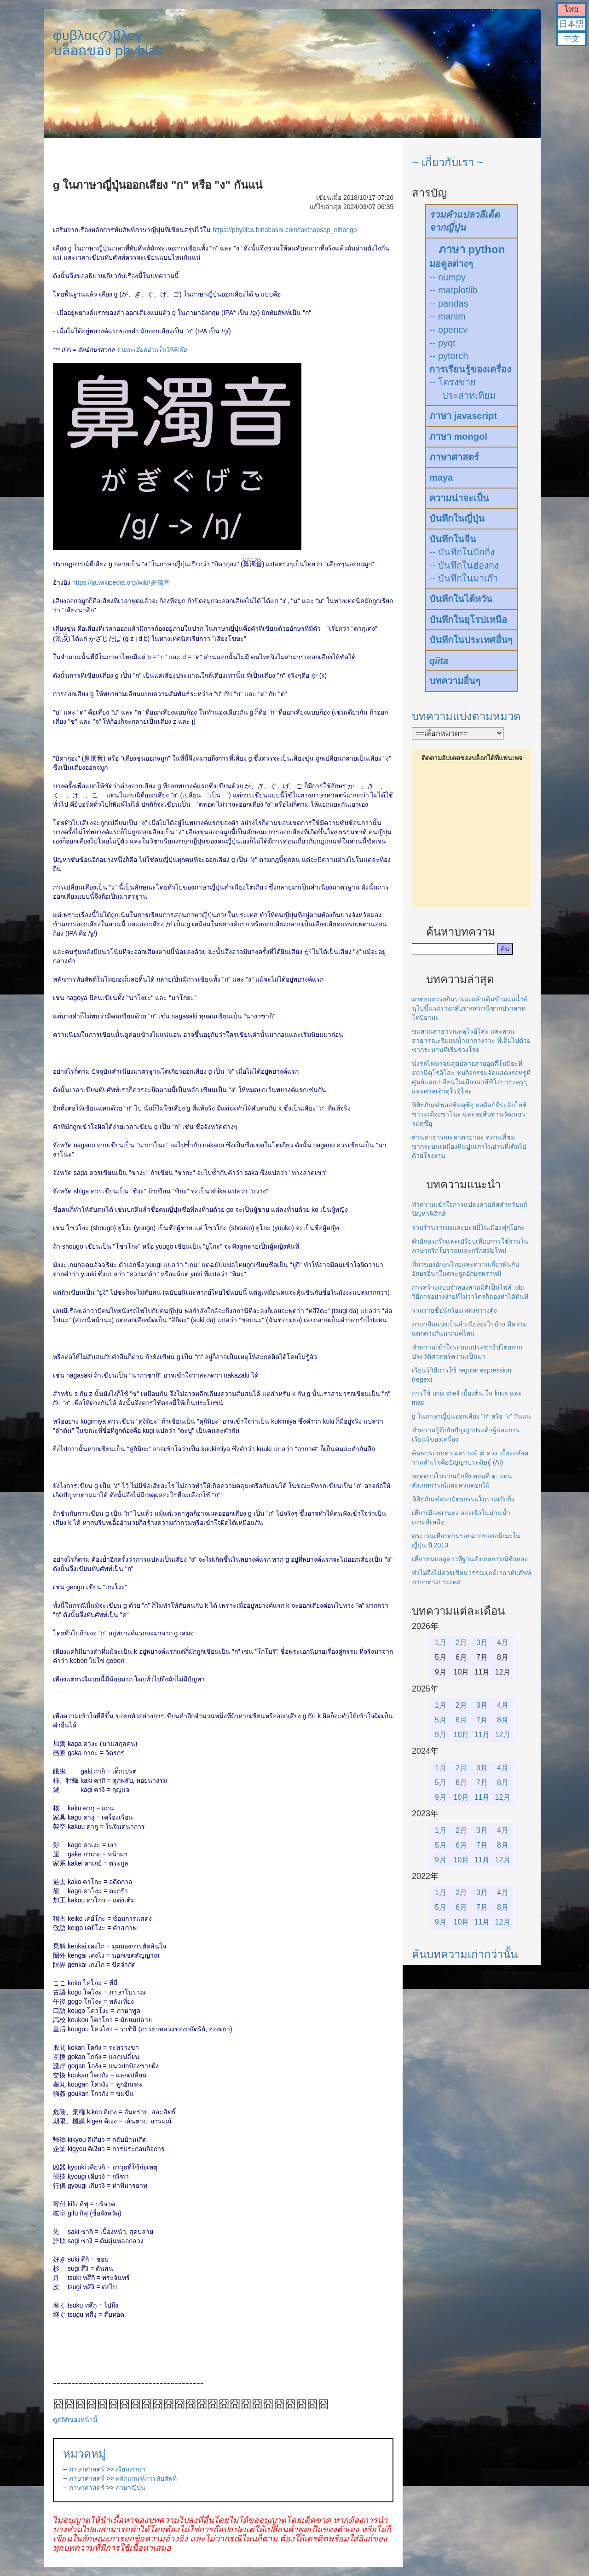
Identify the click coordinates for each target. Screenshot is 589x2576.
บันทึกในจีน (452, 539)
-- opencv (448, 330)
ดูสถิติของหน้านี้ (75, 2419)
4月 (502, 1642)
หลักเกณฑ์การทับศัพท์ (146, 2478)
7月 (482, 1720)
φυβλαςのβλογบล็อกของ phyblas (108, 43)
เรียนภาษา (130, 2469)
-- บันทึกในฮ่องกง (464, 565)
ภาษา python (472, 249)
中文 (571, 38)
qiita (438, 661)
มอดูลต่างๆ (451, 264)
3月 (482, 1642)
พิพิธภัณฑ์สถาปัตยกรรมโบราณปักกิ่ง (463, 1499)
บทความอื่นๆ (454, 681)
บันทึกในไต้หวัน (460, 599)
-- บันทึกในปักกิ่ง (462, 552)
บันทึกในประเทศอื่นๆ (471, 640)
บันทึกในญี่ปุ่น (457, 518)
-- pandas (448, 303)
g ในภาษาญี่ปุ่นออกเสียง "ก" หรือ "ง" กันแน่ (471, 1416)
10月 (461, 1735)
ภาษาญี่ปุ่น (130, 2487)
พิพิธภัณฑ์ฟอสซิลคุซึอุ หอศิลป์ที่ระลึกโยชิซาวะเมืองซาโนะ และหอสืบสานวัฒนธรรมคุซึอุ (469, 1114)
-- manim (447, 316)
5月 (440, 1720)
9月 (440, 1735)
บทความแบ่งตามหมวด (466, 716)
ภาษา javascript (463, 416)
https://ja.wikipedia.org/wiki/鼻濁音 (121, 582)
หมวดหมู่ (84, 2454)
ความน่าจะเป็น (459, 498)
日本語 (571, 24)
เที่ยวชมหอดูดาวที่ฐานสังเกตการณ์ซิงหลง (470, 1559)
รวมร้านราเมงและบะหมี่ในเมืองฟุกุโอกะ (468, 1227)
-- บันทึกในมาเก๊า (463, 578)
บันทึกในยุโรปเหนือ (468, 620)
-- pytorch (448, 356)
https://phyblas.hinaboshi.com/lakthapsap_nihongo (285, 229)
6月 (461, 1720)
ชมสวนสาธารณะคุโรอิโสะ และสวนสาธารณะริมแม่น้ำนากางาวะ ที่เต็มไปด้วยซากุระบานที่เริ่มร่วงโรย (471, 1040)
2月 (461, 1642)
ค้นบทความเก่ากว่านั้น (465, 1954)
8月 (502, 1720)
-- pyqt (442, 343)
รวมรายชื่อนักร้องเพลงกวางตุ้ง (454, 1310)
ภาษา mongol (458, 436)
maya (441, 477)
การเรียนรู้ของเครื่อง (470, 369)
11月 (482, 1735)
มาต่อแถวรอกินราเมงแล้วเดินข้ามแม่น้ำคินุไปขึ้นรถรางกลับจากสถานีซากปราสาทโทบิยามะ (470, 1008)
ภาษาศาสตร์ (86, 2469)
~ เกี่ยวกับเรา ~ (447, 162)
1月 (440, 1642)
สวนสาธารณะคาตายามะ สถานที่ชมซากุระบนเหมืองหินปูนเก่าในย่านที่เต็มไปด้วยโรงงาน (469, 1146)
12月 (503, 1735)
